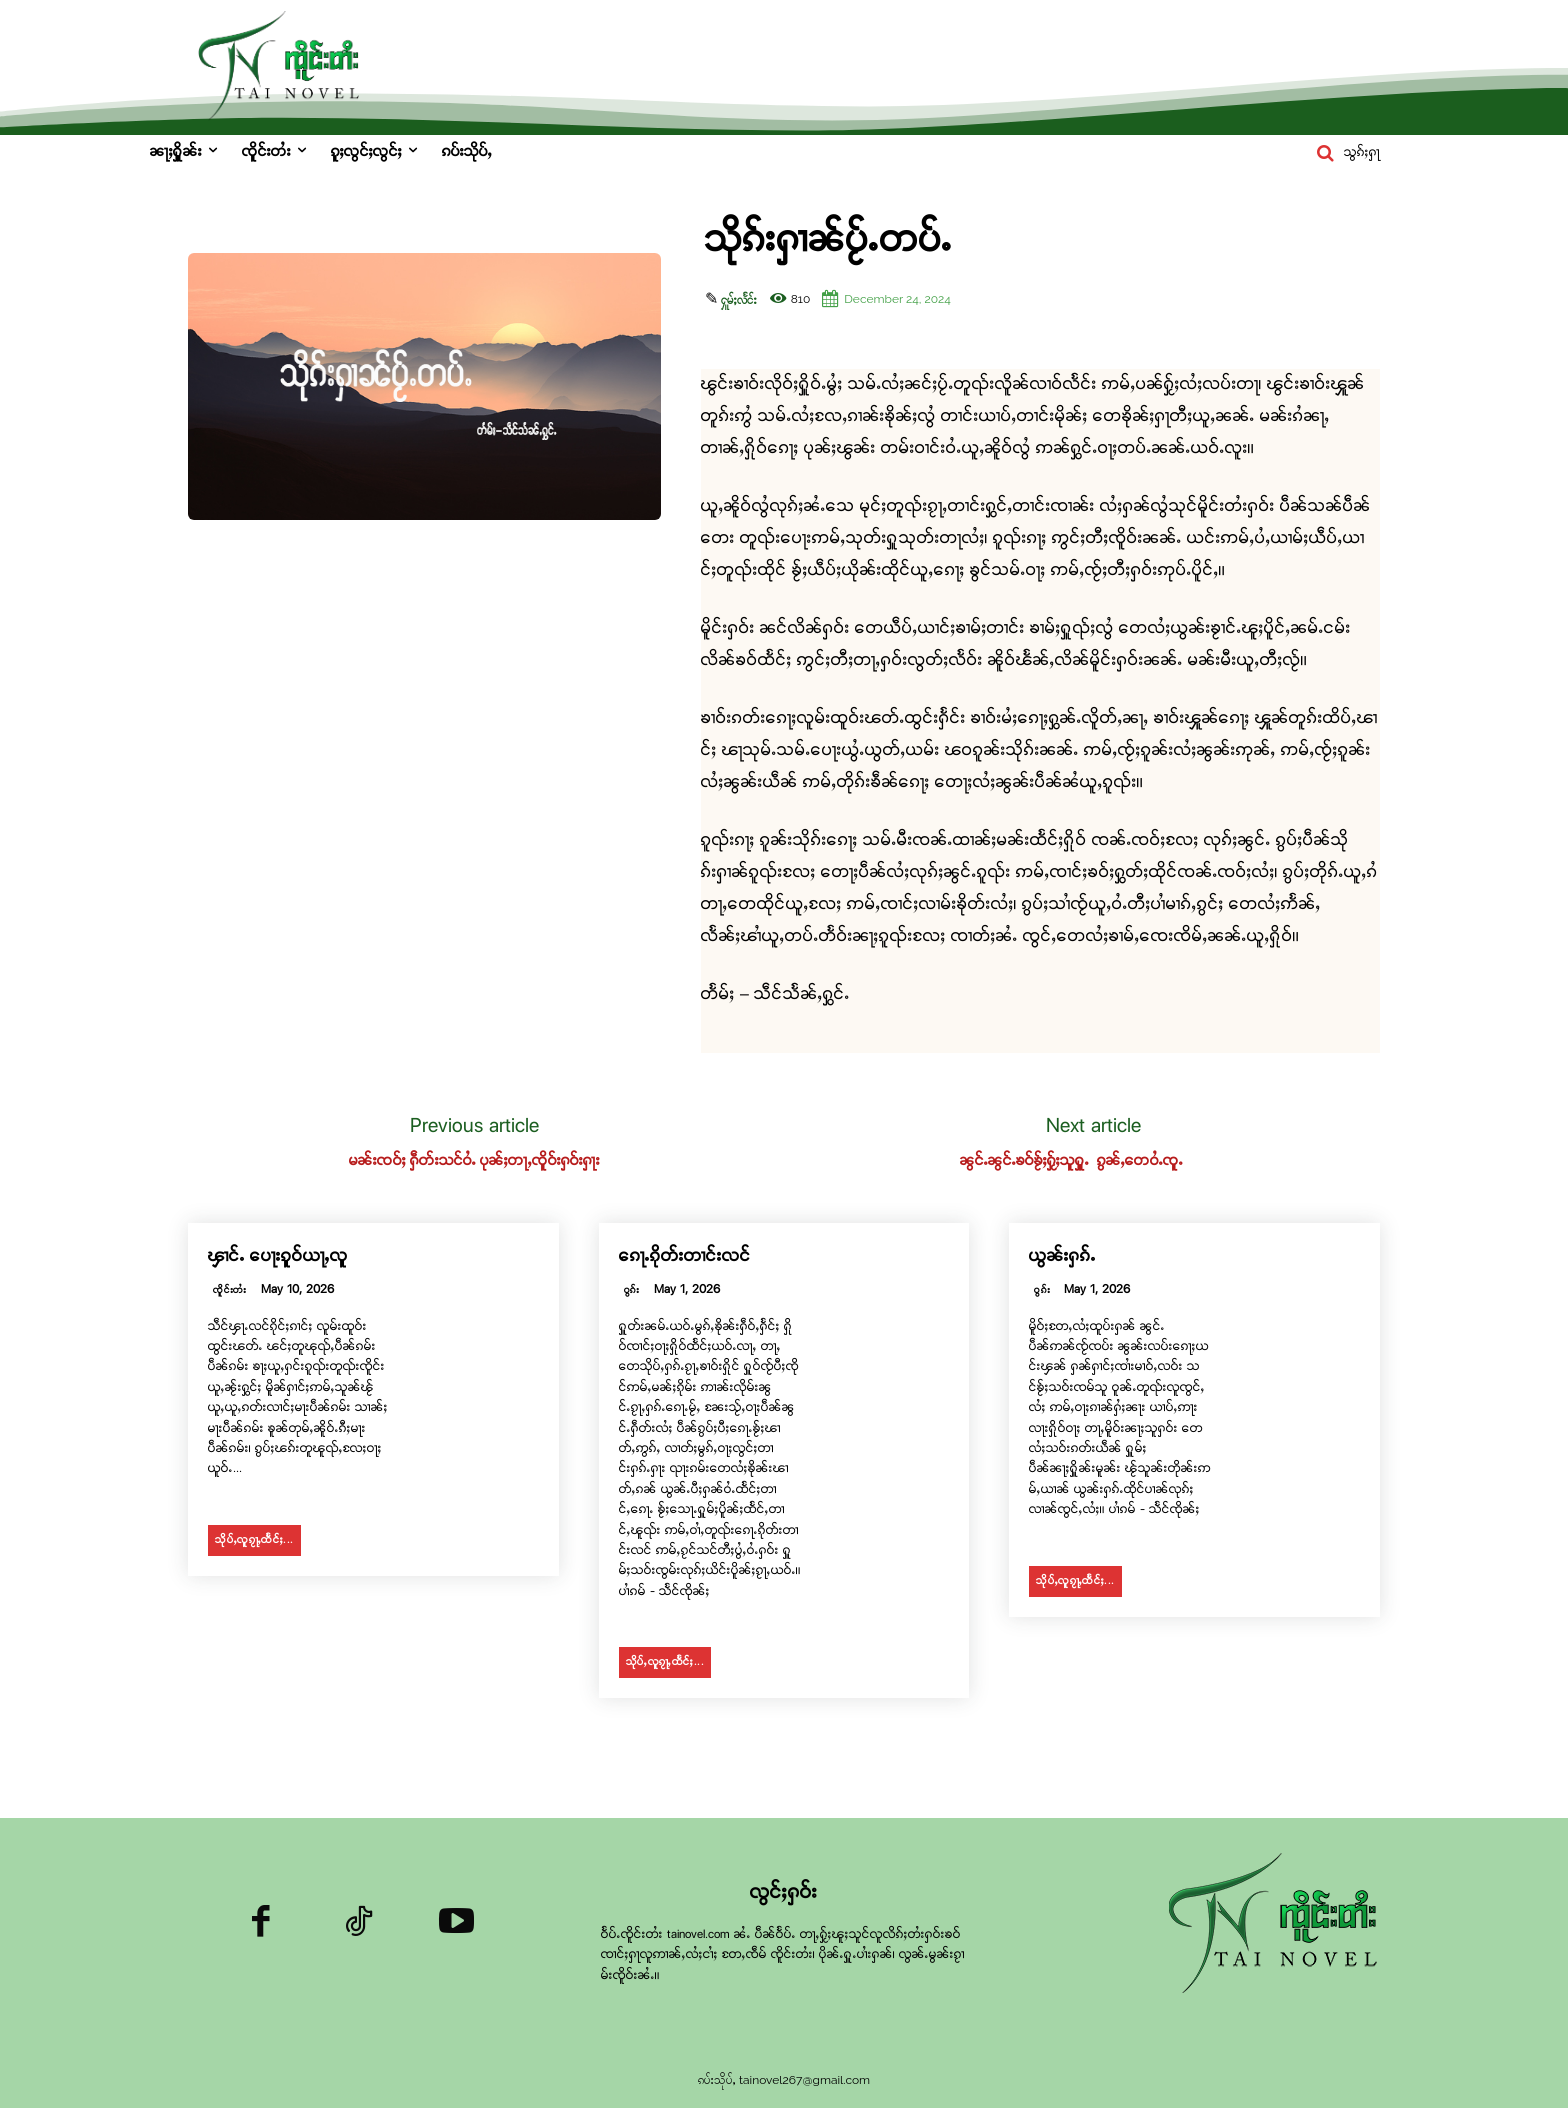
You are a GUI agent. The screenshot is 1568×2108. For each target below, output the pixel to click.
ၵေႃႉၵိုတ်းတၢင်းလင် (685, 1256)
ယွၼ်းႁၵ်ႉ (1062, 1256)
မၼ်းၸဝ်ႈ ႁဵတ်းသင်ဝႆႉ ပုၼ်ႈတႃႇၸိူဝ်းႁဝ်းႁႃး (474, 1161)
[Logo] (1279, 1925)
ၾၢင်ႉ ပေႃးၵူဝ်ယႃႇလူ (278, 1256)
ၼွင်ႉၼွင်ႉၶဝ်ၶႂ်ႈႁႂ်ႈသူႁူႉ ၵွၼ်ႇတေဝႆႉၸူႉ (1093, 1161)
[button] (1344, 153)
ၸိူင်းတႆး (230, 1290)
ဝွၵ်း (632, 1290)
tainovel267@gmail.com (804, 2080)
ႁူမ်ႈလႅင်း (739, 300)
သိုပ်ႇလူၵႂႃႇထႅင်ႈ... (254, 1540)
